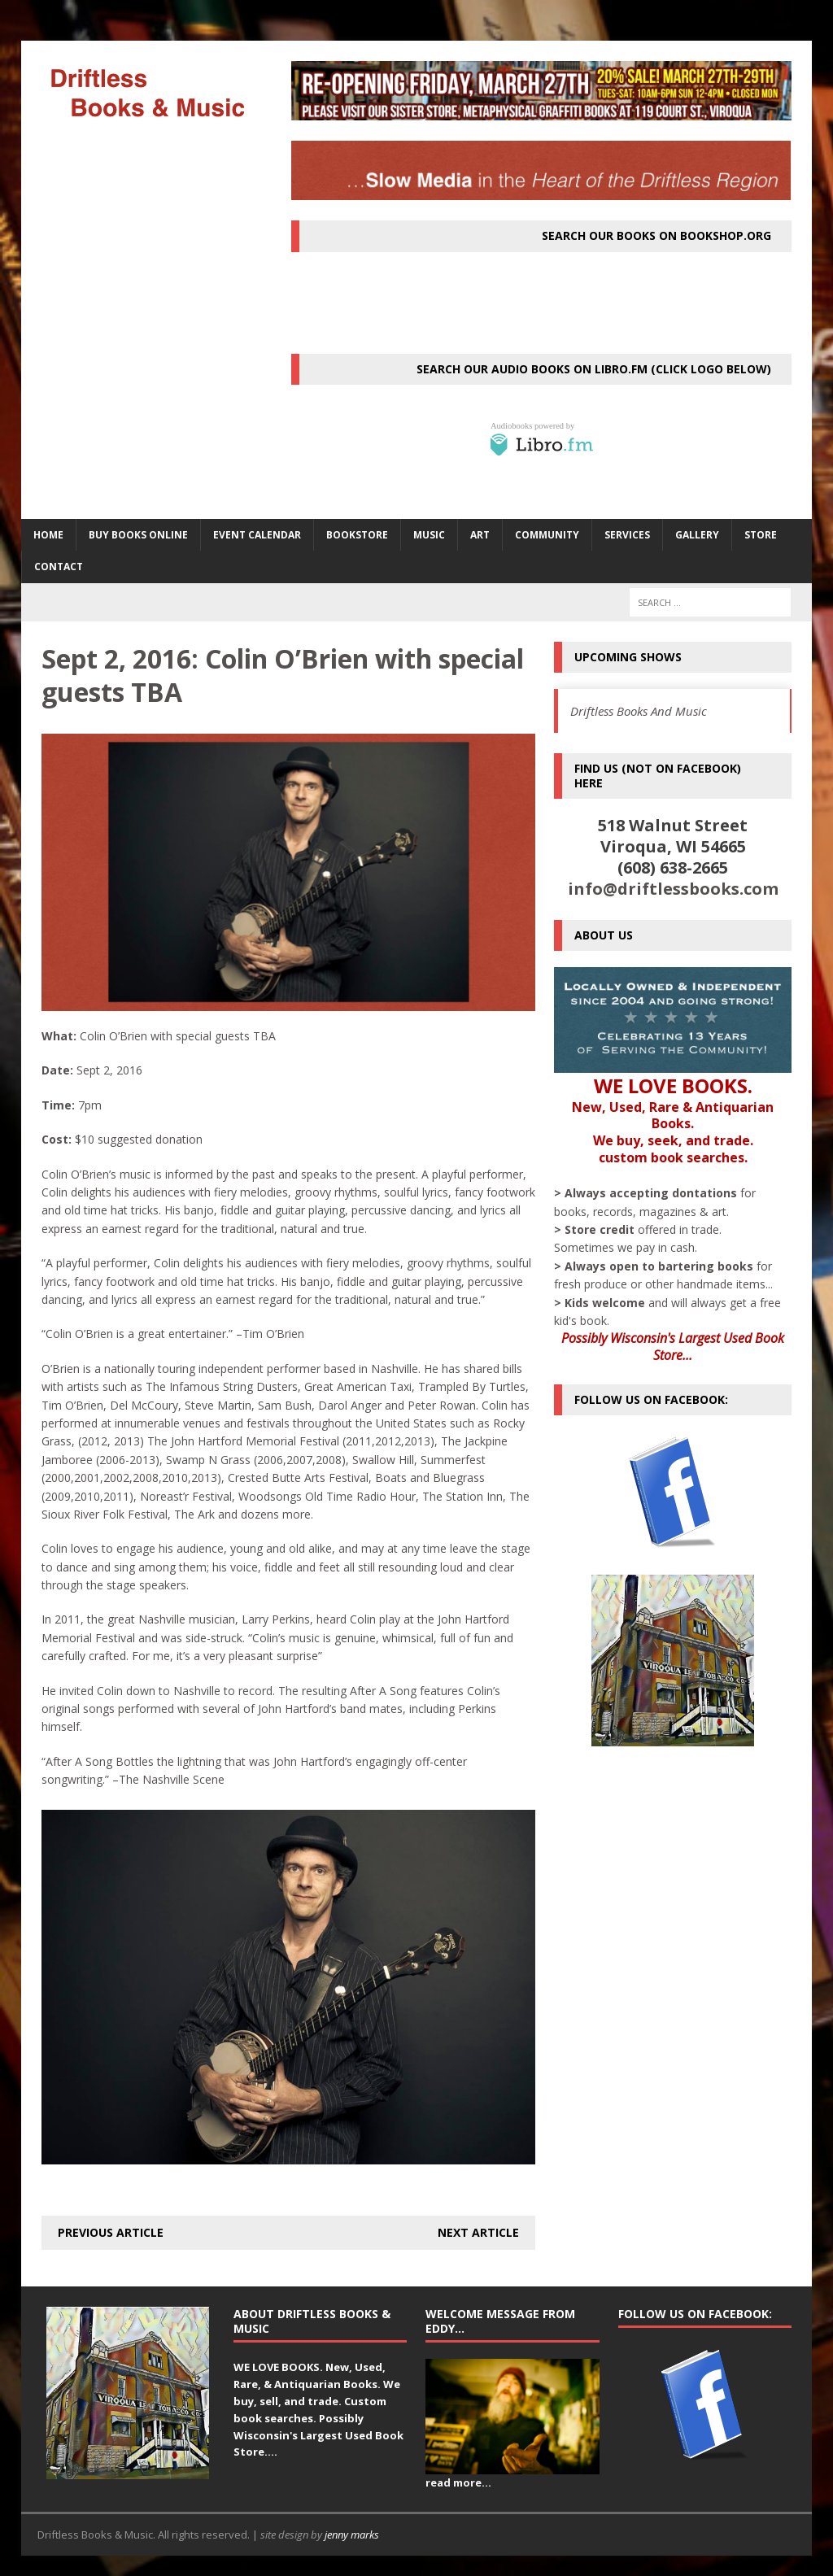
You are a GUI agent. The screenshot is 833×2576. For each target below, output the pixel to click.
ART (480, 535)
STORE (760, 535)
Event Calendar (257, 535)
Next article (478, 2232)
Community (547, 535)
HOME (48, 535)
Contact (58, 566)
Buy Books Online (138, 535)
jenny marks (352, 2534)
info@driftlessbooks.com (673, 889)
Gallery (697, 535)
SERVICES (627, 535)
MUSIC (429, 535)
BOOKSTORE (357, 535)
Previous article (111, 2232)
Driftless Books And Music (638, 711)
